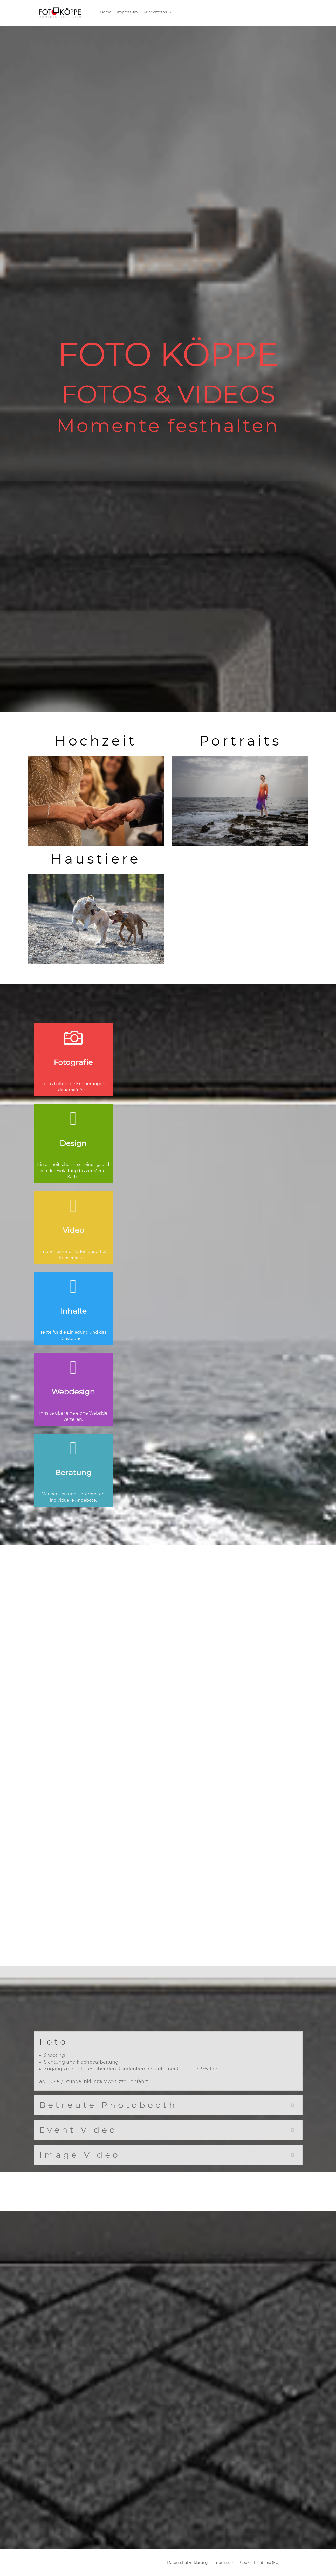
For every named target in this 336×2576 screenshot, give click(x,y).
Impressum (127, 12)
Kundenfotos (155, 12)
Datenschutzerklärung (187, 2563)
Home (105, 12)
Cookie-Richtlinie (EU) (260, 2563)
